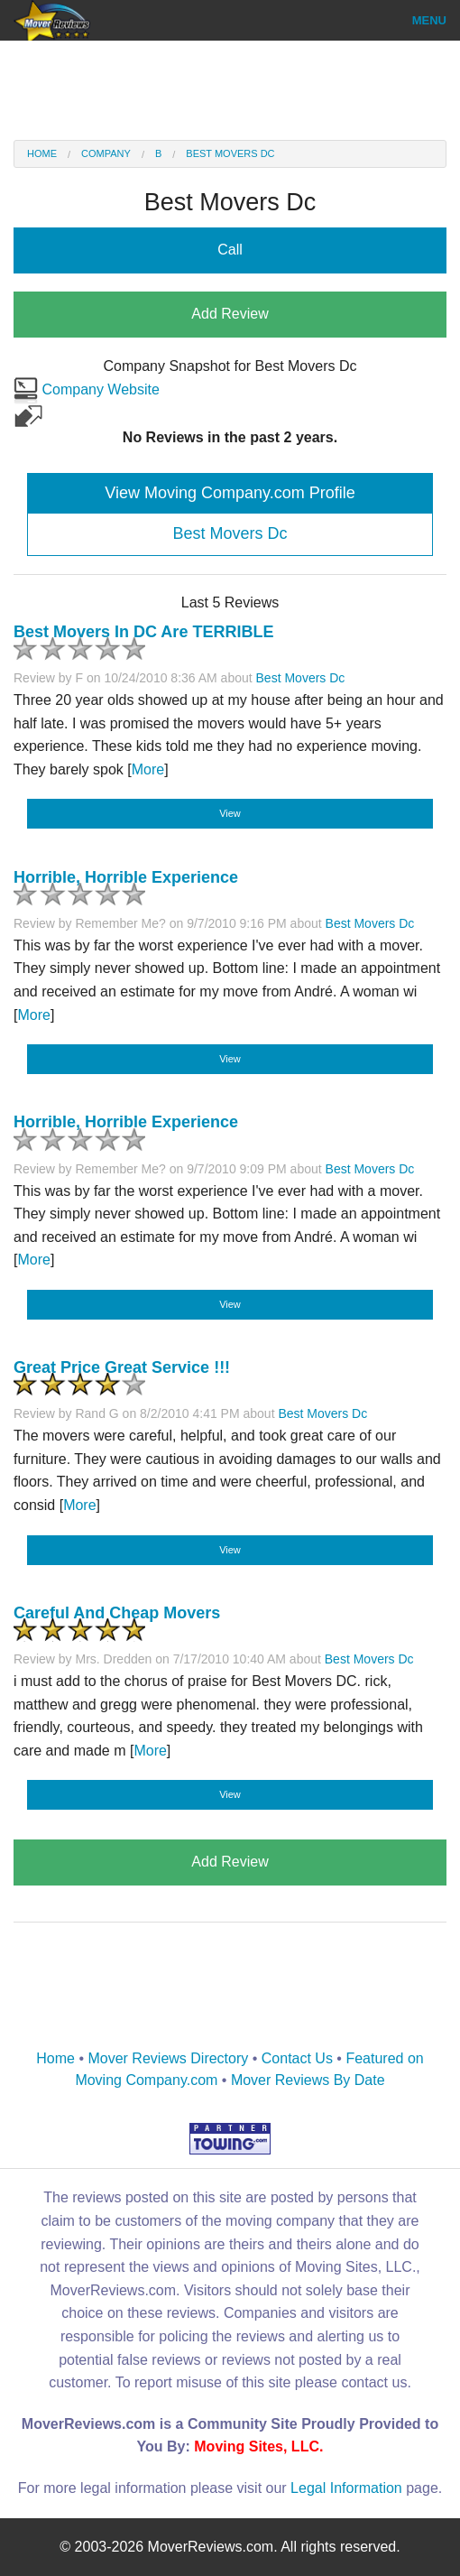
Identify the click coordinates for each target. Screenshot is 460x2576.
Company (106, 153)
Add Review (229, 313)
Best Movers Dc (230, 153)
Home (42, 153)
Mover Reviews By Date (308, 2080)
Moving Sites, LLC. (258, 2446)
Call (230, 249)
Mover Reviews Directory (167, 2058)
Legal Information (346, 2488)
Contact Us (297, 2058)
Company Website (87, 389)
